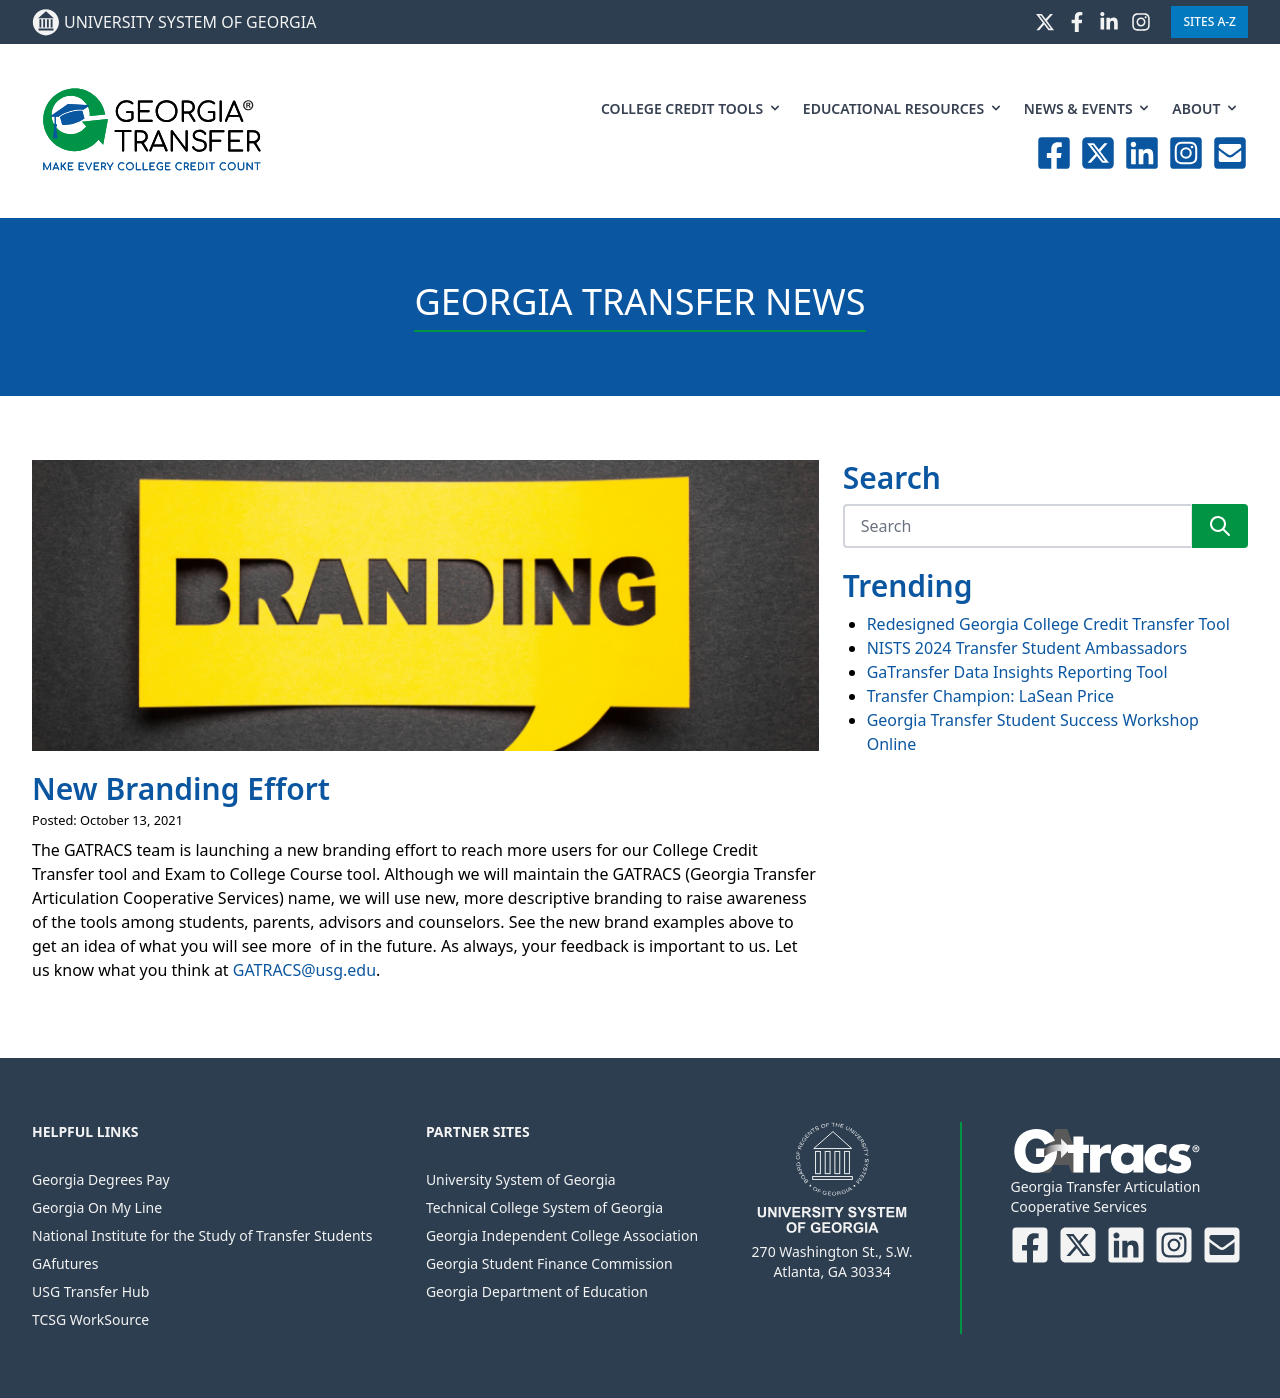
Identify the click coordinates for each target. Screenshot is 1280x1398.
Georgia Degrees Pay (101, 1179)
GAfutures (65, 1263)
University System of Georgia (521, 1179)
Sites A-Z (1209, 21)
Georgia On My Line (97, 1207)
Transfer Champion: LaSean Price (990, 696)
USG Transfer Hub (90, 1291)
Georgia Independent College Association (562, 1235)
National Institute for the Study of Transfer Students (202, 1235)
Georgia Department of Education (537, 1291)
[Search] (1017, 526)
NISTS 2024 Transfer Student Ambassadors (1027, 648)
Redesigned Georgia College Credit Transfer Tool (1048, 624)
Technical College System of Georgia (544, 1207)
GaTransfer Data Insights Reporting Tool (1017, 672)
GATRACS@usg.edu (304, 970)
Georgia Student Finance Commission (549, 1263)
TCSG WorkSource (90, 1319)
